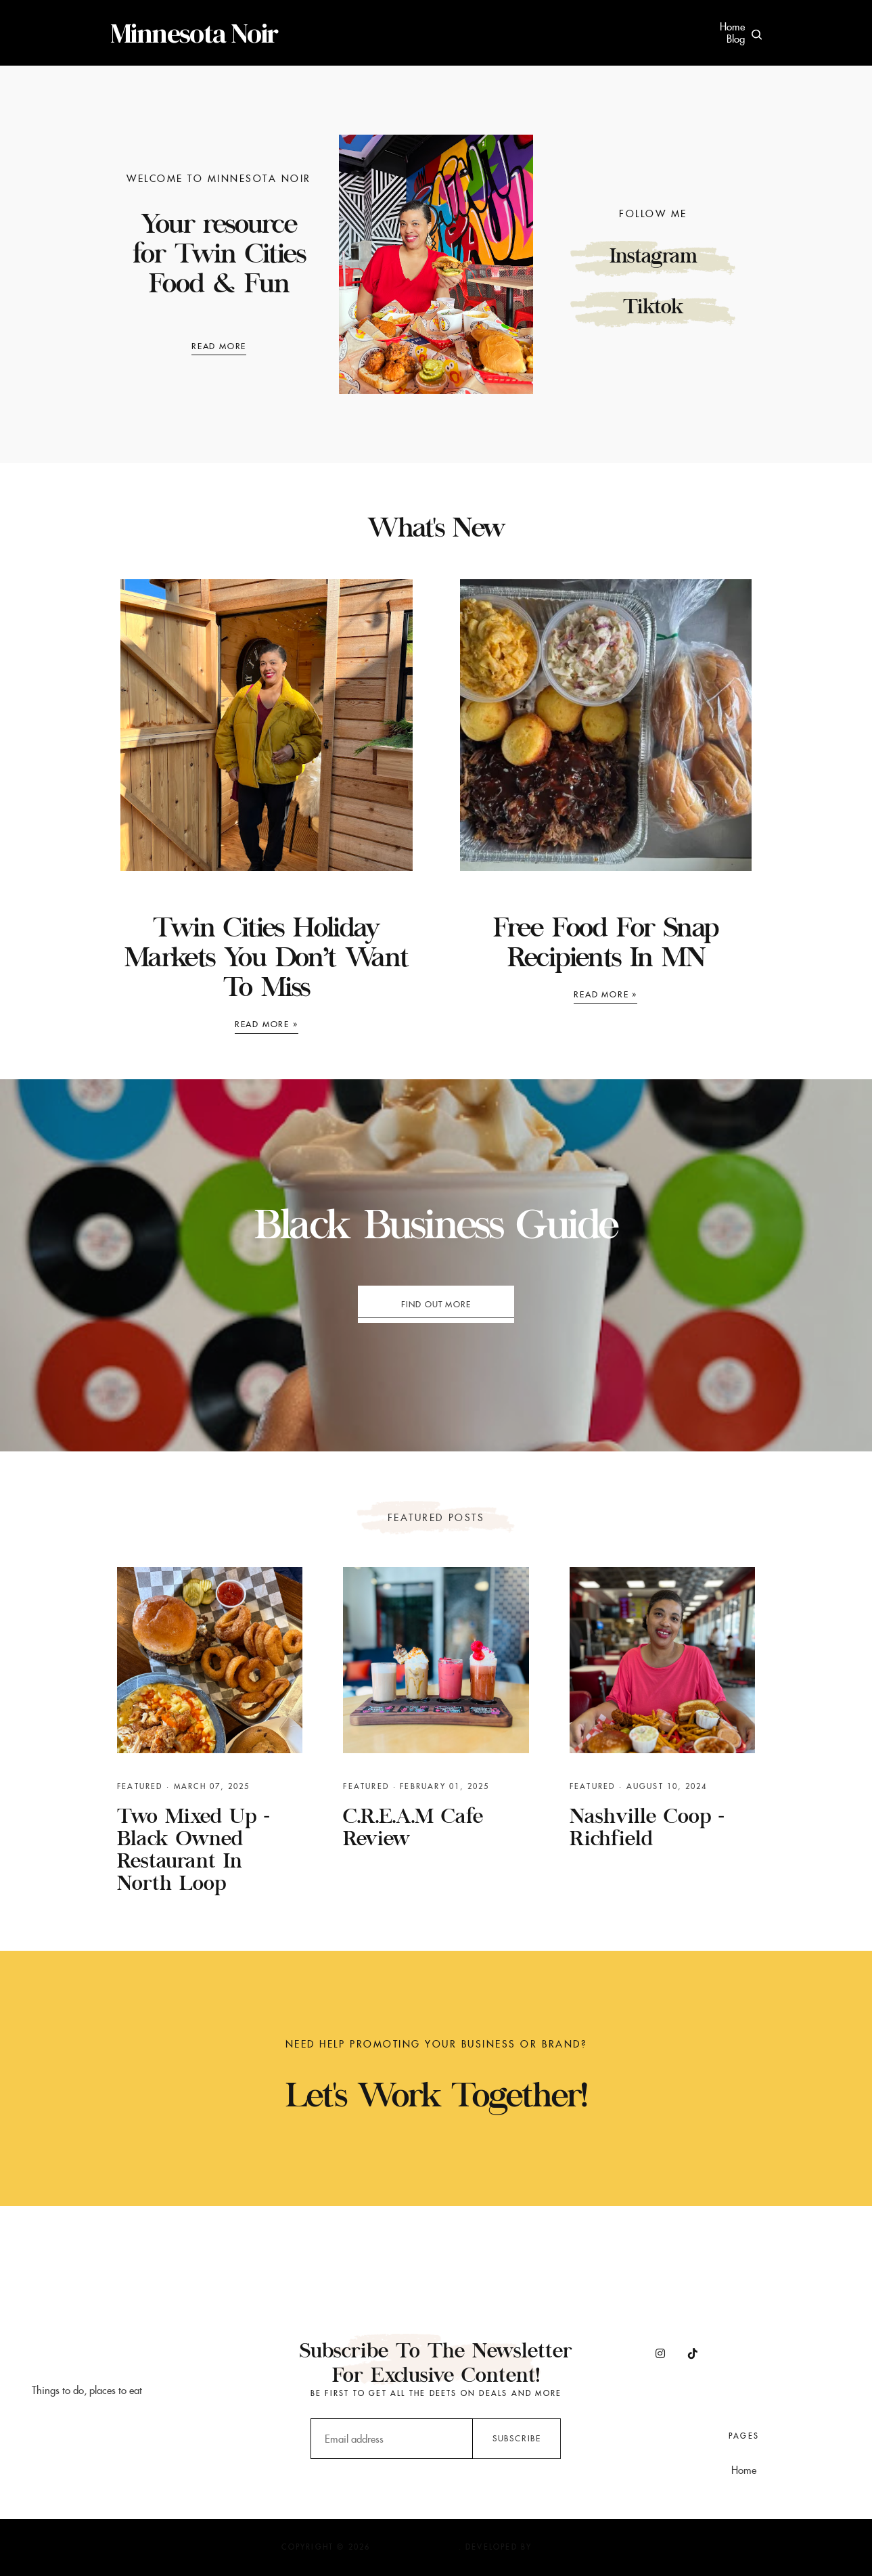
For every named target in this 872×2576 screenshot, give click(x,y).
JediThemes (563, 2547)
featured (140, 1786)
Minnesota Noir (194, 33)
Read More (218, 346)
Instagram (653, 258)
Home (732, 26)
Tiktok (653, 308)
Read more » (266, 1024)
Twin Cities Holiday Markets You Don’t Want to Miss (266, 960)
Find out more (436, 1304)
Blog (736, 38)
